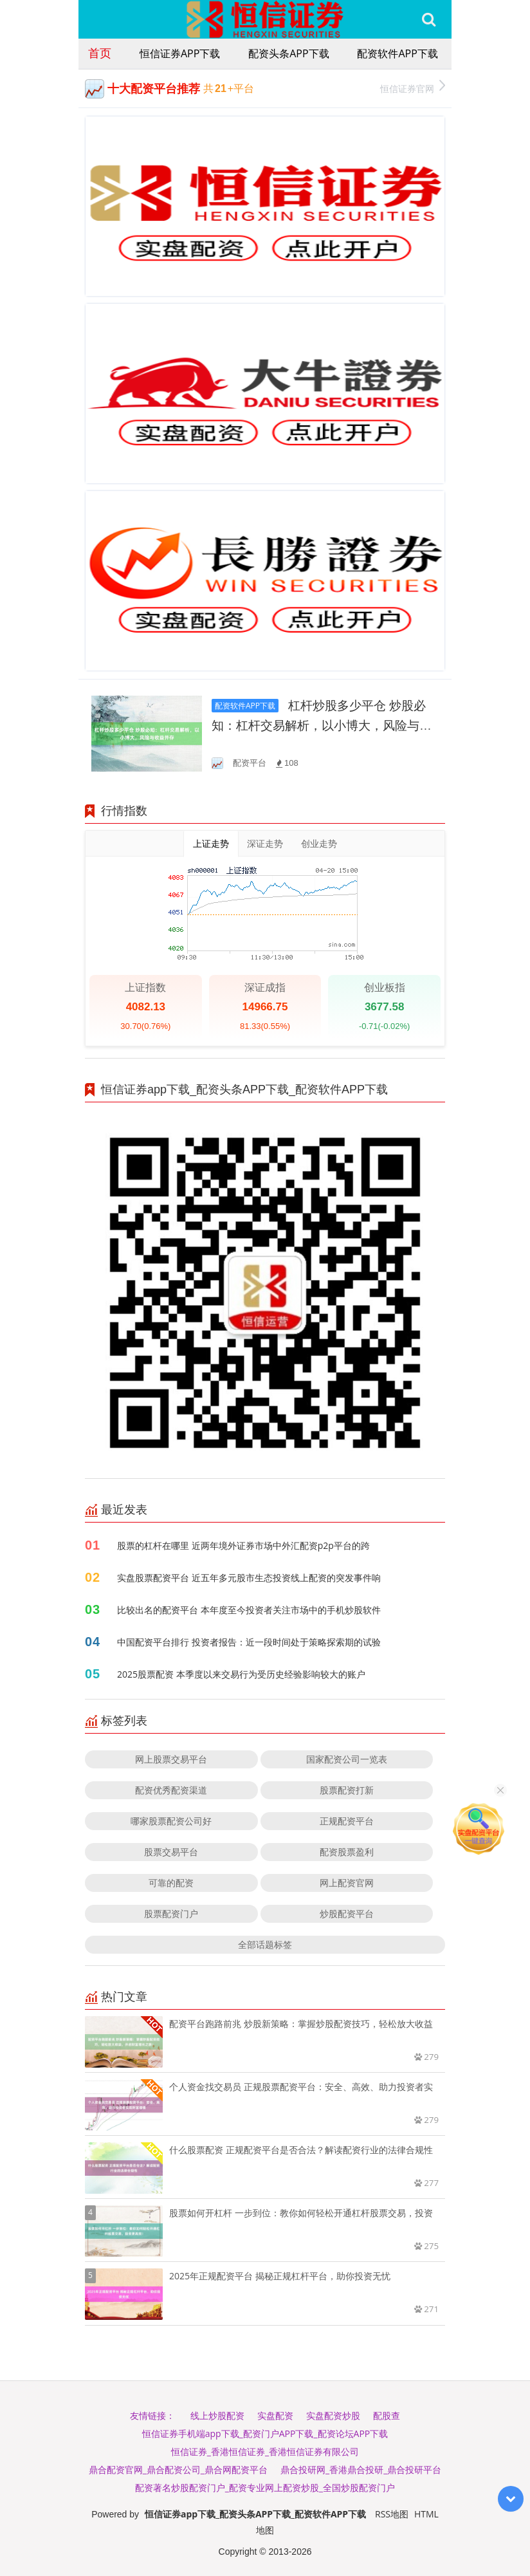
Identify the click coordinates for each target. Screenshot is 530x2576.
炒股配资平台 (347, 1913)
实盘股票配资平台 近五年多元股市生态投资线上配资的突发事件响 (249, 1577)
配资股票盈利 (347, 1852)
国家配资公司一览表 (346, 1759)
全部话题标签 (265, 1944)
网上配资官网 (347, 1882)
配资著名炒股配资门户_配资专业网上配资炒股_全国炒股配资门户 (265, 2487)
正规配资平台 (347, 1821)
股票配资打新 (347, 1790)
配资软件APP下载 (397, 53)
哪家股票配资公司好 (171, 1821)
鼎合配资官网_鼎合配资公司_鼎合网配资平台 (178, 2469)
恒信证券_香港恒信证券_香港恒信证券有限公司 (265, 2451)
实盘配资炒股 (333, 2415)
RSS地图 (391, 2514)
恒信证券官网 (412, 87)
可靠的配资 (171, 1882)
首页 (99, 52)
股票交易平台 (171, 1852)
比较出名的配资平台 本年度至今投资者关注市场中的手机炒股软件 (249, 1610)
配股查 (386, 2415)
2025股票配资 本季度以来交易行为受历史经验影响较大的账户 (241, 1674)
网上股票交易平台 (171, 1759)
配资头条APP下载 (288, 53)
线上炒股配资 (217, 2415)
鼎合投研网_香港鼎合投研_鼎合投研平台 (360, 2469)
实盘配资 (275, 2415)
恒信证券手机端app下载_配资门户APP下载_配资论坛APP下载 (265, 2433)
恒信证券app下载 (180, 53)
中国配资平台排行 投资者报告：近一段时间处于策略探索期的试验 (249, 1642)
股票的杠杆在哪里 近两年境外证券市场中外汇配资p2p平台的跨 (243, 1545)
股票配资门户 (171, 1913)
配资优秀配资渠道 (171, 1790)
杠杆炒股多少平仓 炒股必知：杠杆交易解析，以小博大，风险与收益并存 (322, 725)
